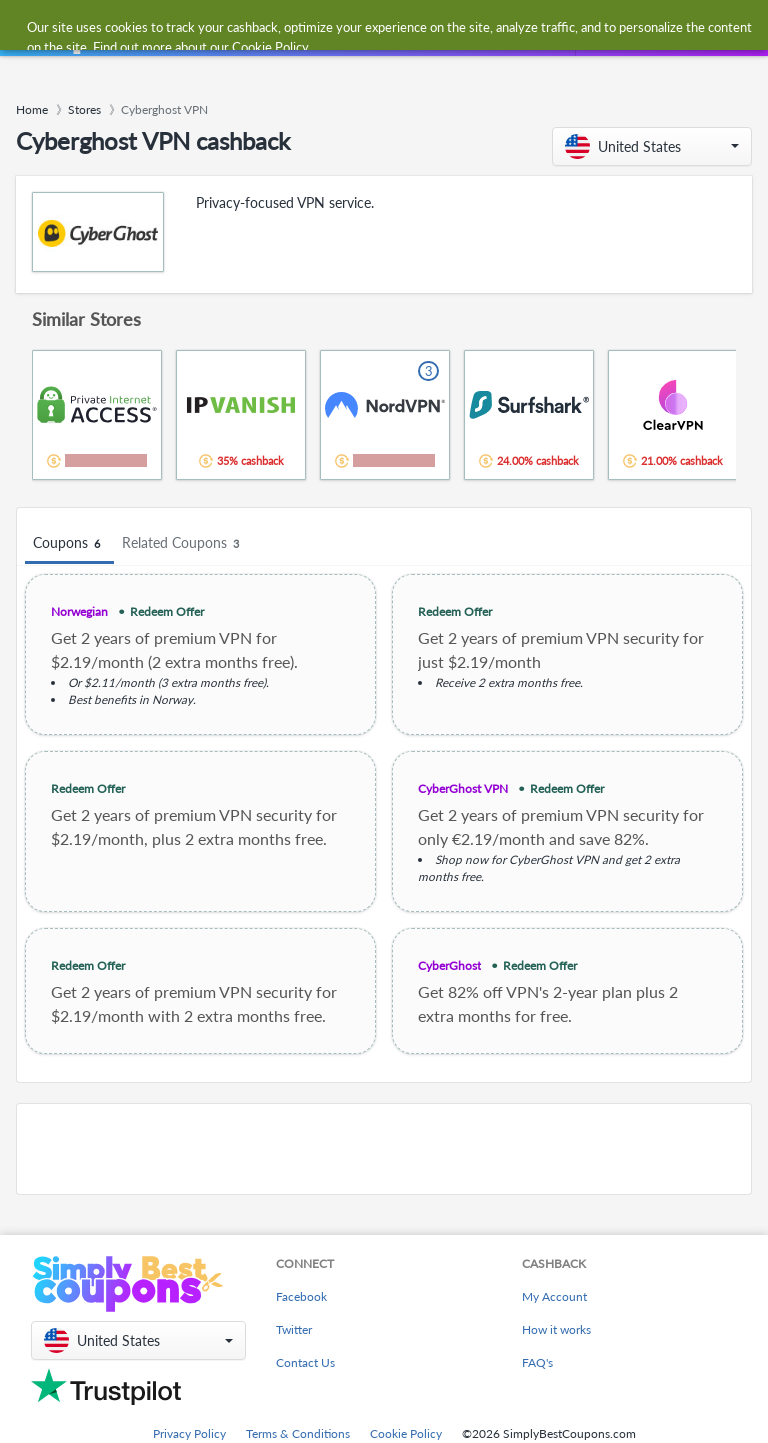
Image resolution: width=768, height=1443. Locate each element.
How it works (556, 1329)
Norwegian (79, 611)
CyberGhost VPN (463, 788)
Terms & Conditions (298, 1433)
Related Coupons (183, 543)
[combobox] (363, 28)
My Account (554, 1296)
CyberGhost (449, 965)
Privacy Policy (189, 1433)
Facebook (301, 1296)
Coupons (69, 543)
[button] (652, 146)
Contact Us (305, 1362)
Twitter (294, 1329)
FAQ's (537, 1362)
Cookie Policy (406, 1433)
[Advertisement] (384, 1149)
